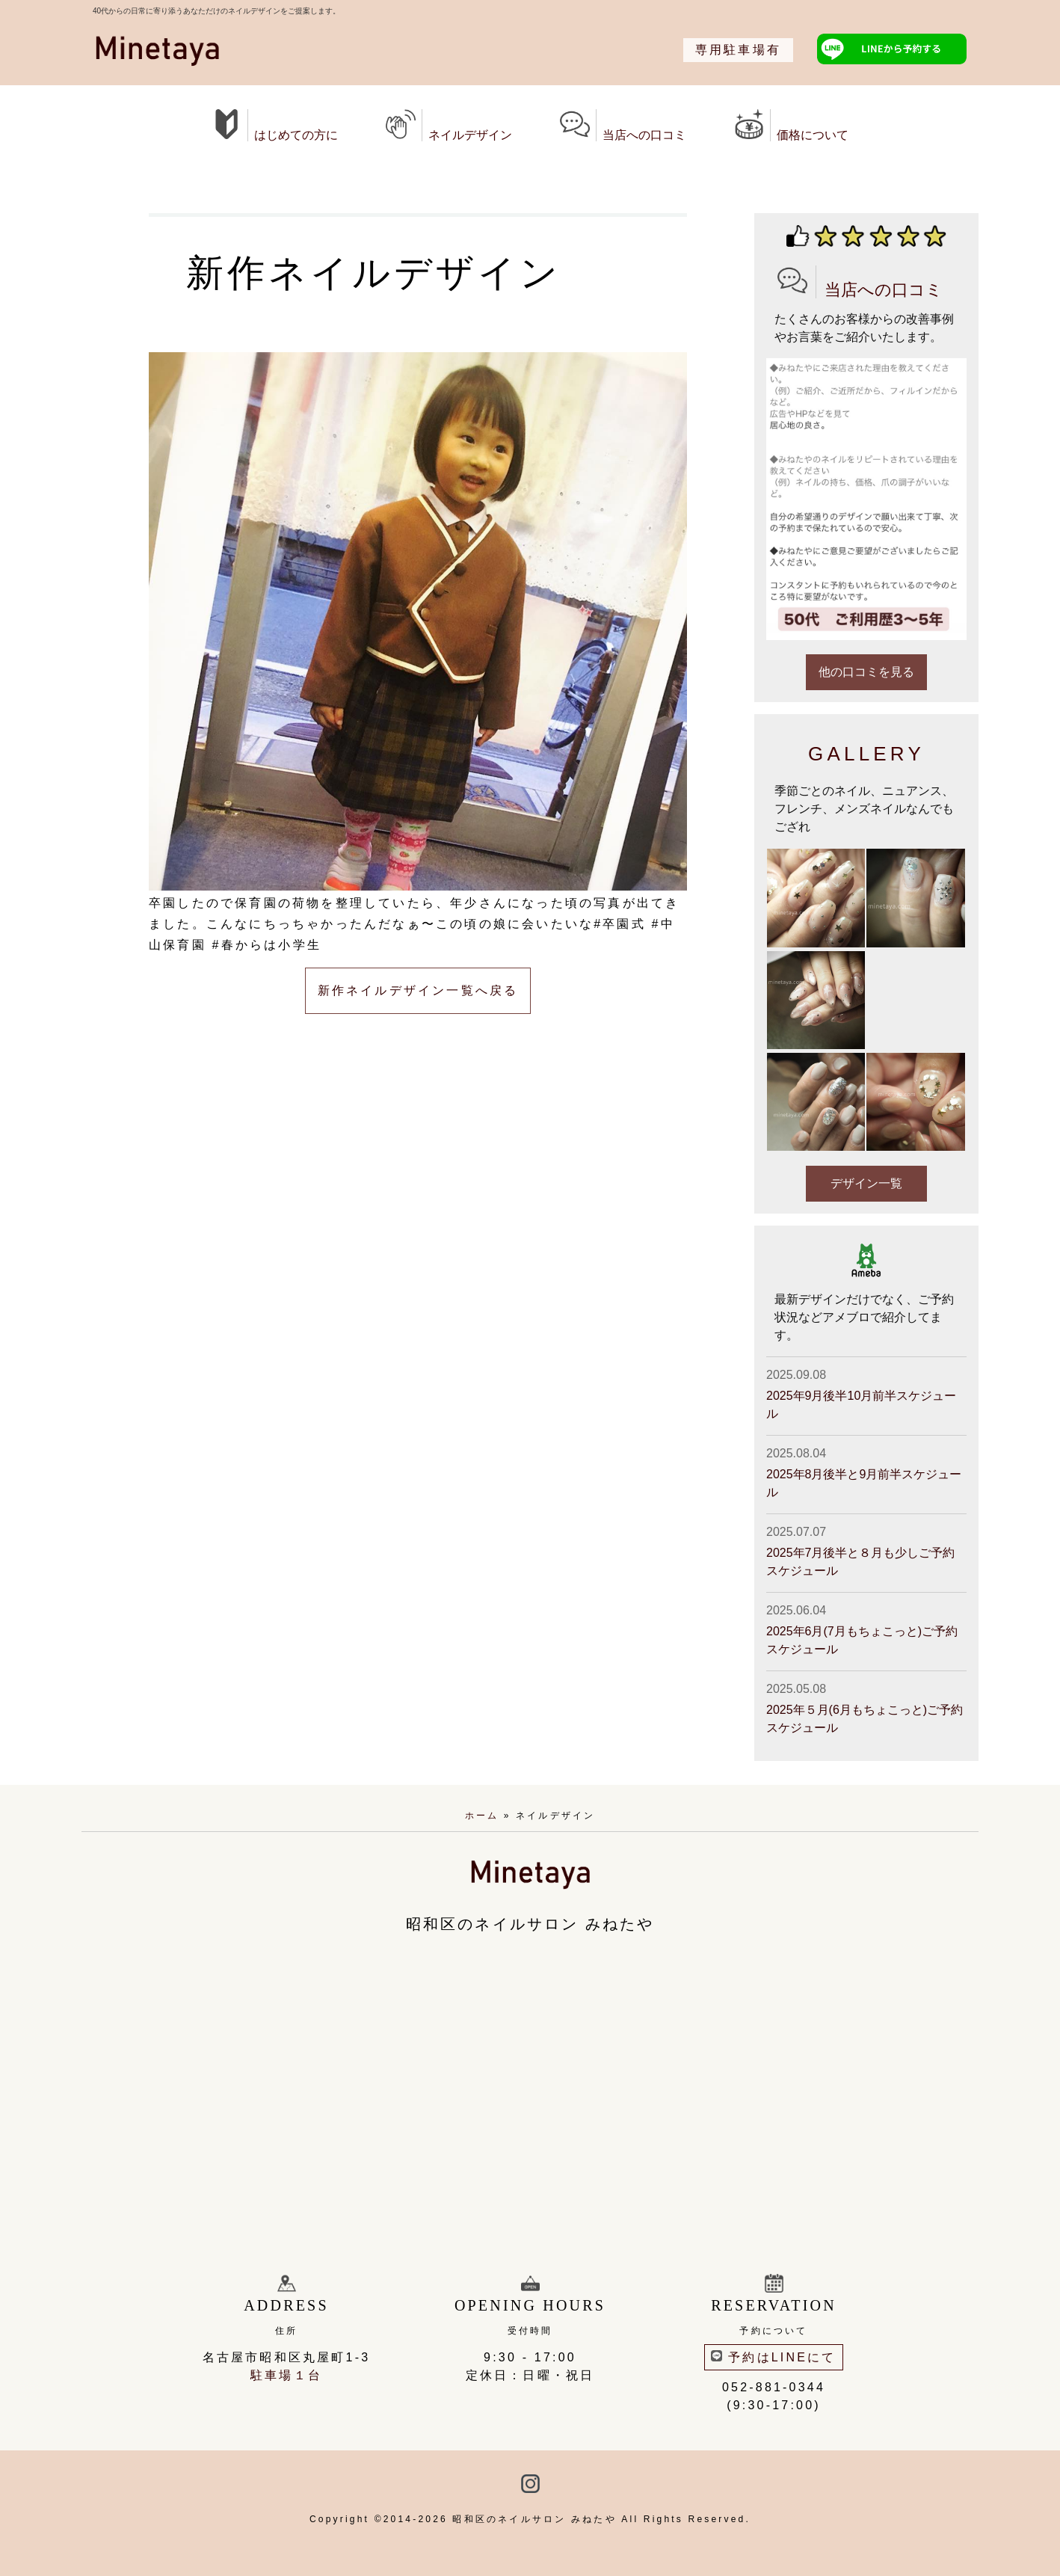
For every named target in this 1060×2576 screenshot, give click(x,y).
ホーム (482, 1815)
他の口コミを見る (866, 671)
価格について (791, 125)
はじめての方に (275, 125)
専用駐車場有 (738, 49)
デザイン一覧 (866, 1183)
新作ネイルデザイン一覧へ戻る (418, 990)
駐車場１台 (286, 2375)
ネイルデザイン (449, 125)
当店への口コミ (623, 125)
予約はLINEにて (773, 2357)
